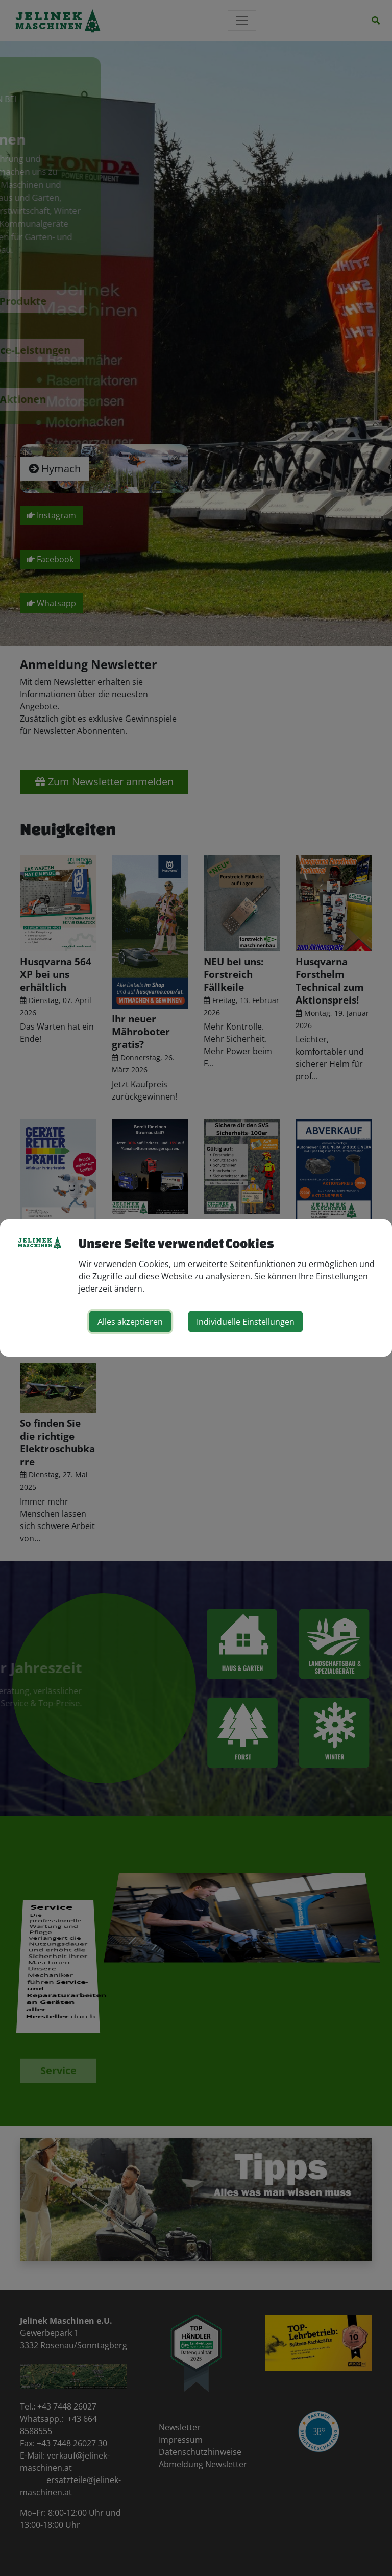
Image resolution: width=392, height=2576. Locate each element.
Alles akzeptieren (130, 1321)
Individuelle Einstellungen (246, 1321)
